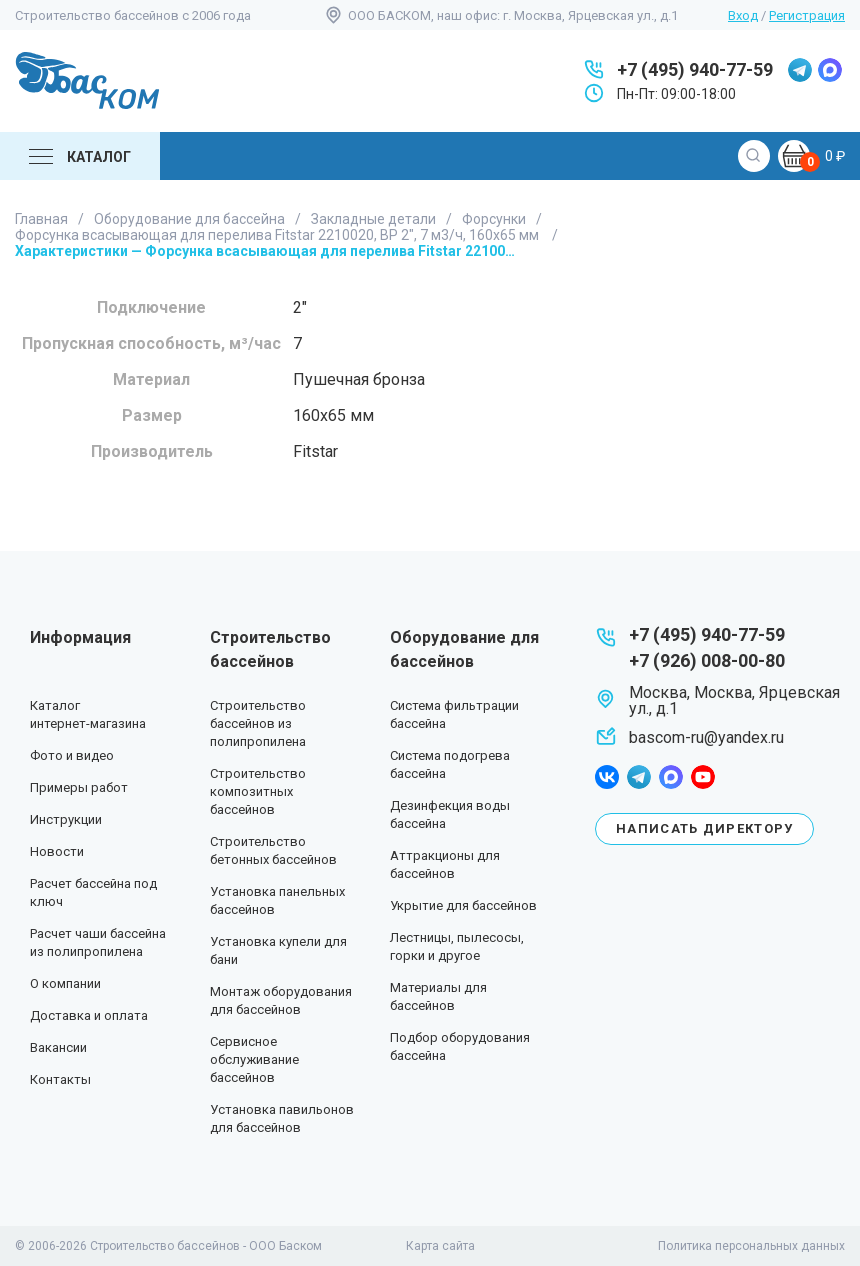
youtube (703, 777)
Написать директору (704, 828)
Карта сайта (440, 1246)
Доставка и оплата (89, 1015)
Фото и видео (72, 755)
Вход (743, 15)
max (830, 70)
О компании (65, 983)
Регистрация (807, 15)
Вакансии (58, 1047)
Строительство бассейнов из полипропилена (258, 723)
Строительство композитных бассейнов (258, 791)
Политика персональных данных (751, 1246)
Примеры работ (79, 787)
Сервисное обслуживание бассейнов (254, 1059)
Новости (57, 851)
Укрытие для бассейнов (463, 905)
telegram (800, 70)
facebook (607, 777)
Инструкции (66, 819)
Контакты (60, 1079)
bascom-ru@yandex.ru (706, 737)
